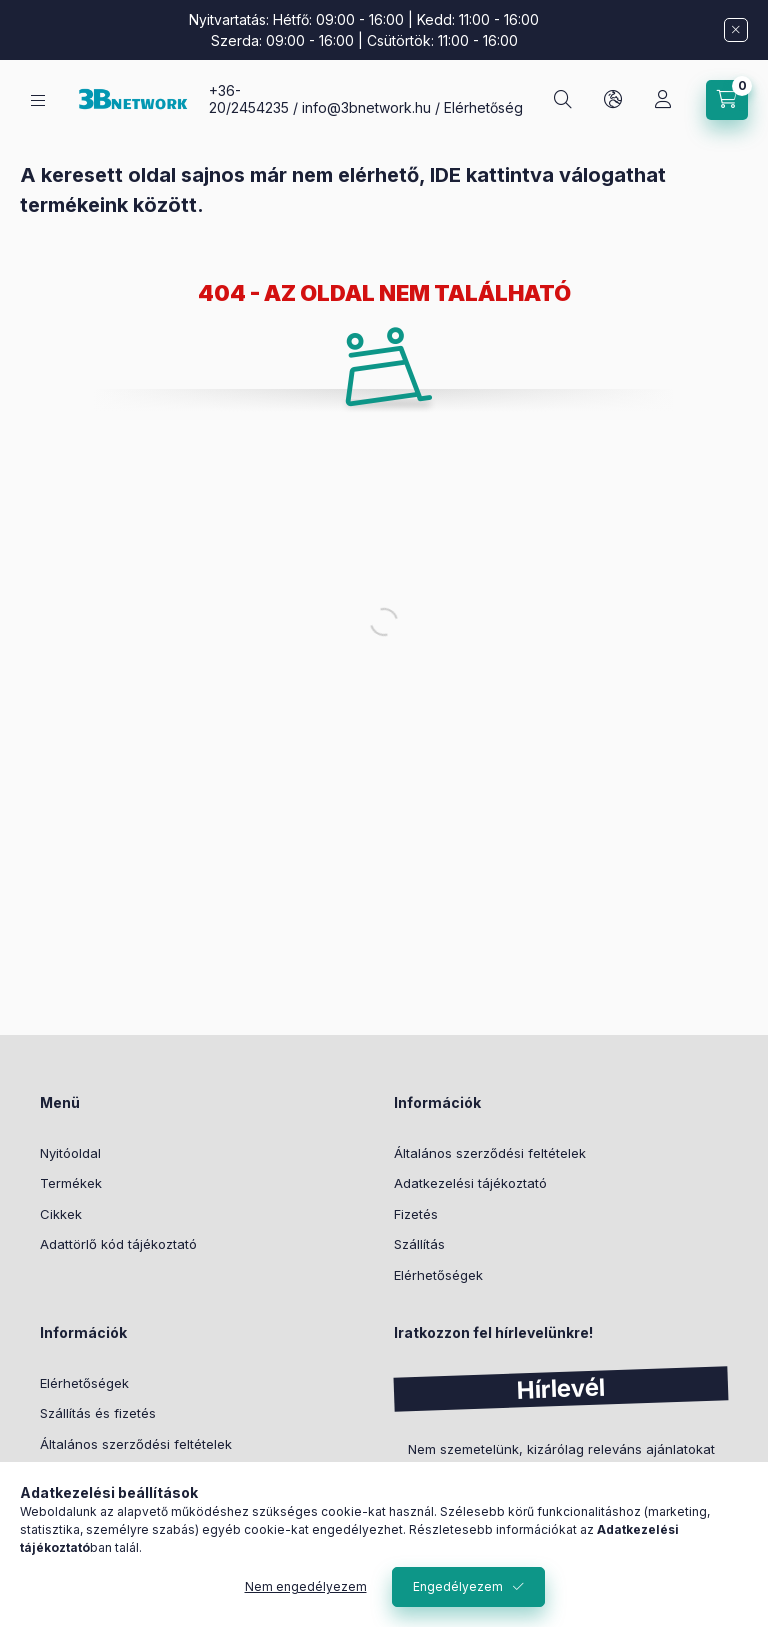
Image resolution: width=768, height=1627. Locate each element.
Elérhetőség (483, 107)
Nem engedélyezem (306, 1586)
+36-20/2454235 (249, 99)
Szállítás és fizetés (98, 1413)
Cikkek (61, 1214)
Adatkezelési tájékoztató (470, 1183)
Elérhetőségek (438, 1275)
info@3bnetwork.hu (366, 107)
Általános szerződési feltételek (490, 1153)
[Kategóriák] (38, 100)
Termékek (71, 1183)
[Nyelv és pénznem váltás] (613, 100)
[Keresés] (563, 100)
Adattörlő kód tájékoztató (118, 1244)
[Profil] (663, 100)
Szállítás (419, 1244)
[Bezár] (736, 30)
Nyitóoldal (70, 1153)
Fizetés (416, 1214)
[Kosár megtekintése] (727, 100)
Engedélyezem (458, 1586)
